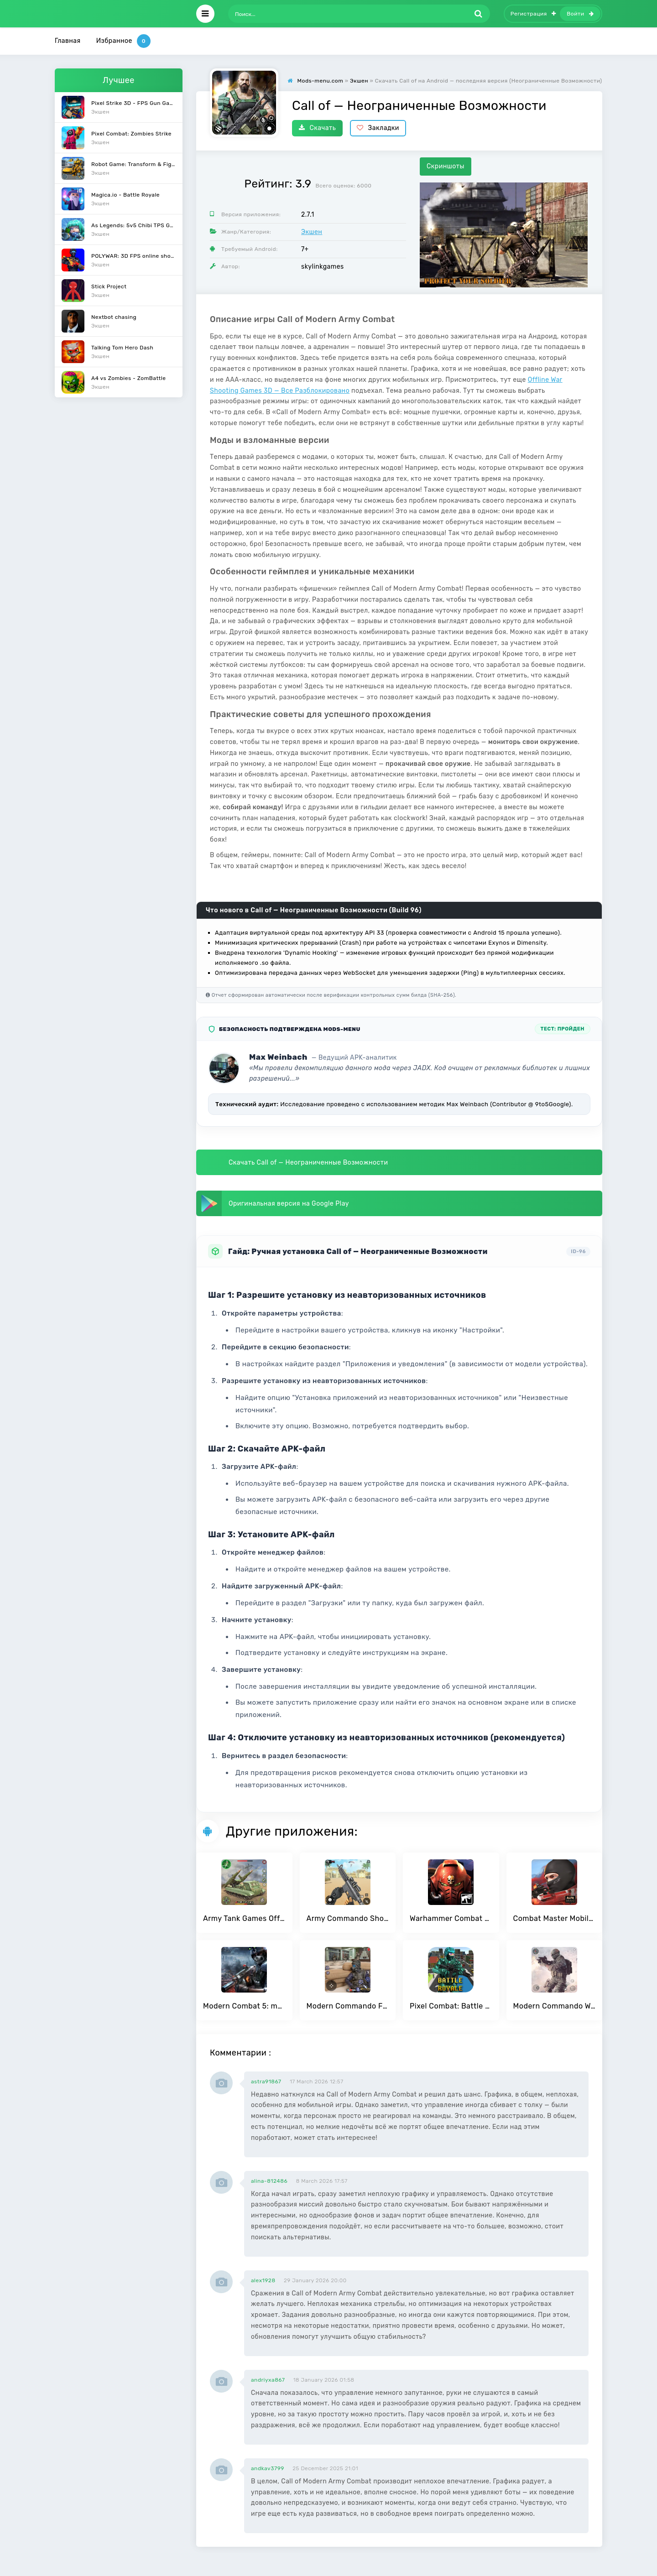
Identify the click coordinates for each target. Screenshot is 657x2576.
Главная (68, 41)
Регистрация (533, 13)
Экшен (311, 232)
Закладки (378, 128)
